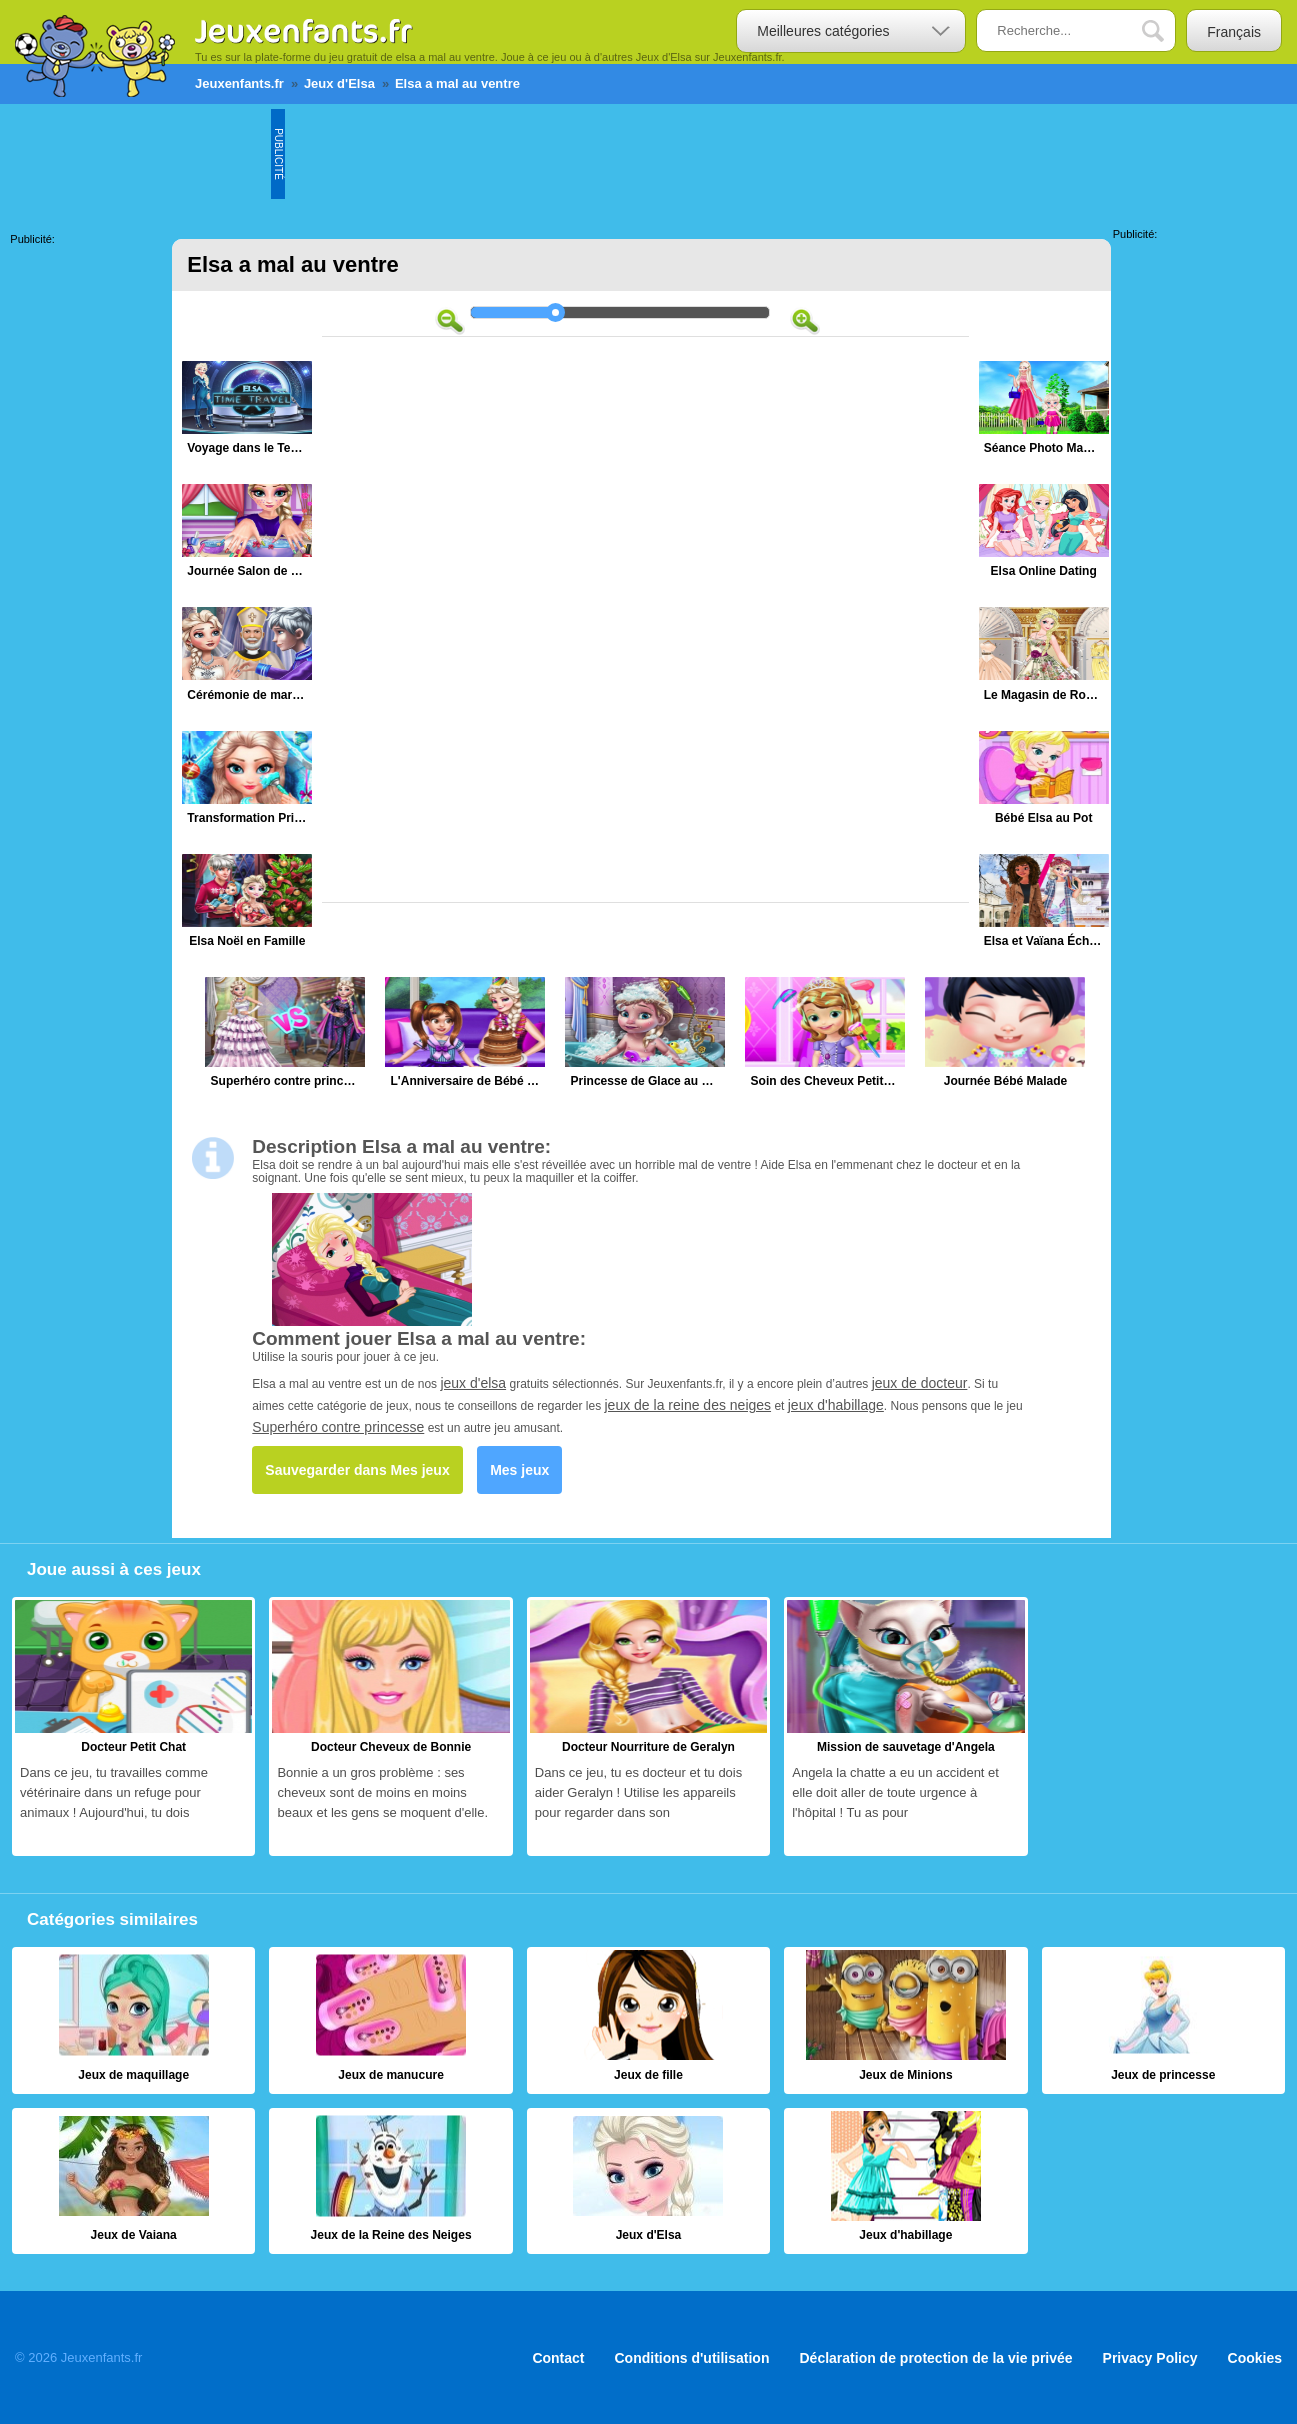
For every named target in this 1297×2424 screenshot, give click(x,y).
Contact (558, 2357)
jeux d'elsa (473, 1383)
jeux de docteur (920, 1383)
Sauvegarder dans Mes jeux (357, 1470)
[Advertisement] (649, 154)
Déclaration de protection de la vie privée (935, 2357)
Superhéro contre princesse (338, 1427)
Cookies (1255, 2357)
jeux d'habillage (836, 1405)
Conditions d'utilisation (692, 2357)
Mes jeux (519, 1470)
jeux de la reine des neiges (688, 1405)
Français (1234, 32)
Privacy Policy (1150, 2357)
